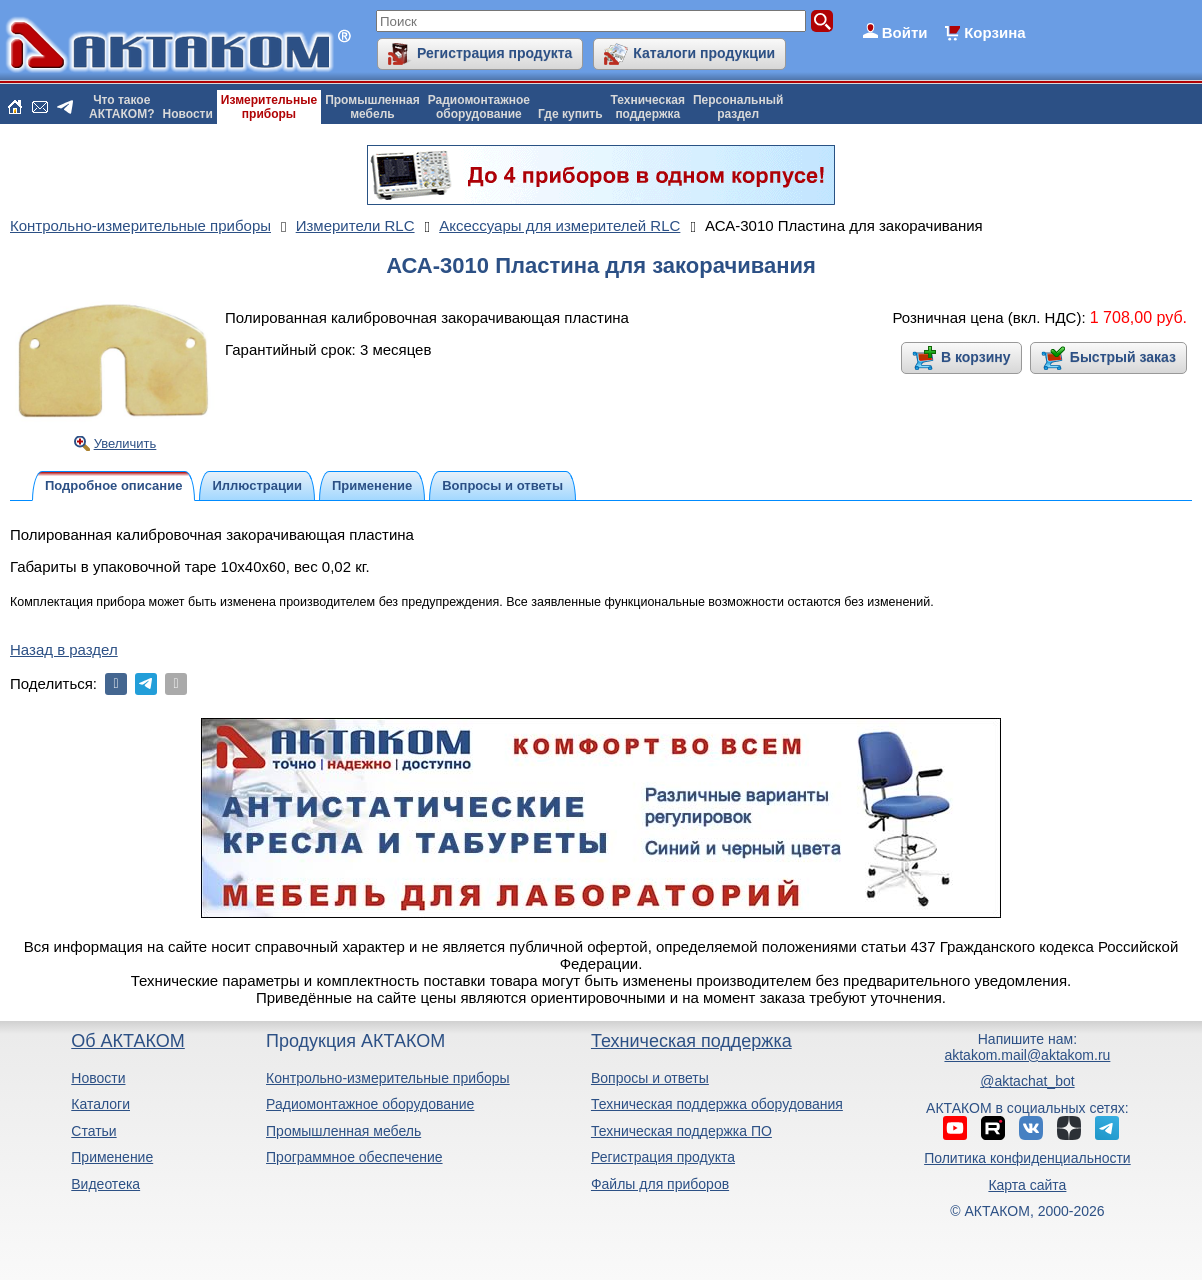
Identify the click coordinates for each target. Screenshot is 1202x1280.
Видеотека (105, 1184)
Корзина (994, 32)
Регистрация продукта (494, 53)
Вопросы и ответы (650, 1078)
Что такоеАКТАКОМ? (122, 107)
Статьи (93, 1131)
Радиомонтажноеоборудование (479, 107)
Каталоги (100, 1104)
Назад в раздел (64, 649)
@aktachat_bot (1027, 1081)
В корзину (976, 357)
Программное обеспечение (354, 1157)
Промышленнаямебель (372, 107)
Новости (188, 114)
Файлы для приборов (660, 1184)
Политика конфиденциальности (1027, 1158)
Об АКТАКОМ (127, 1041)
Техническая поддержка (691, 1041)
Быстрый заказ (1123, 357)
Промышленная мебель (343, 1131)
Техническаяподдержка (648, 107)
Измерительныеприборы (269, 107)
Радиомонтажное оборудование (370, 1104)
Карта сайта (1027, 1185)
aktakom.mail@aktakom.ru (1027, 1055)
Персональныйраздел (738, 107)
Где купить (570, 114)
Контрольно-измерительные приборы (388, 1078)
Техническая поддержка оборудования (717, 1104)
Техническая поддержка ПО (681, 1131)
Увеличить (125, 443)
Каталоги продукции (704, 53)
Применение (112, 1157)
